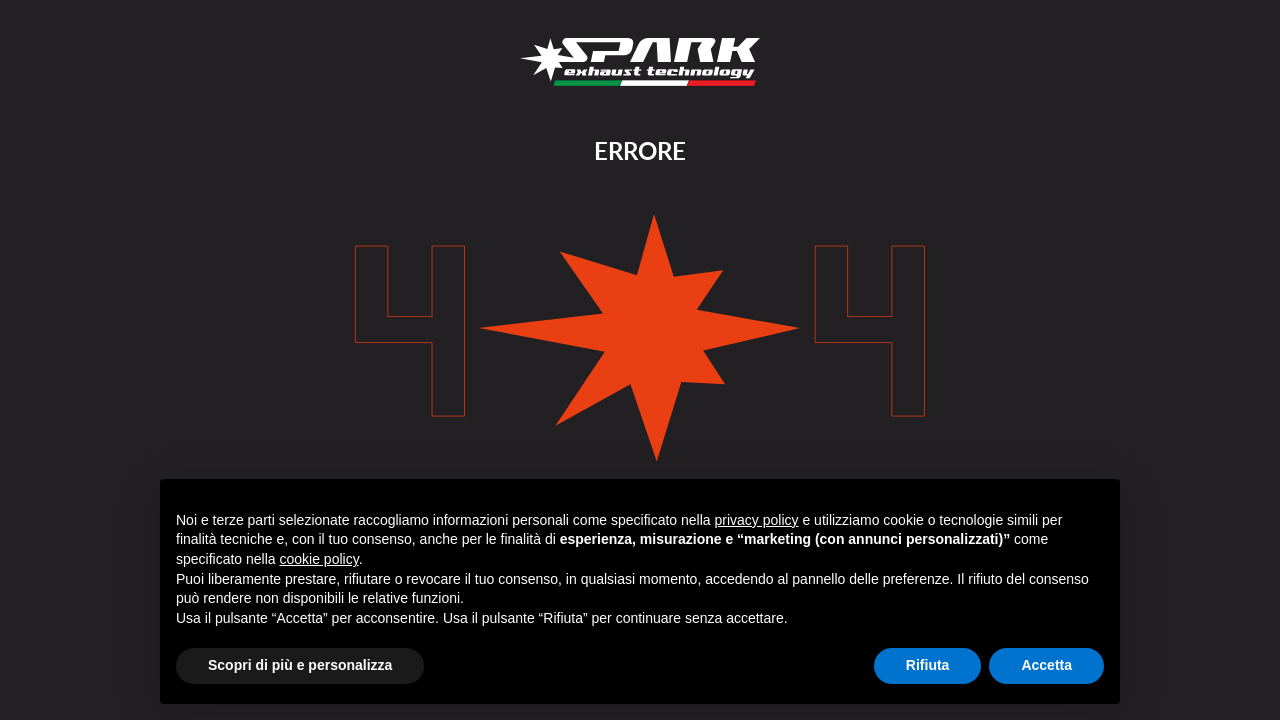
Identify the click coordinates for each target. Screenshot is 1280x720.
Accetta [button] (1046, 665)
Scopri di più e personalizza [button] (300, 665)
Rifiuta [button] (928, 665)
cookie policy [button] (319, 559)
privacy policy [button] (757, 520)
